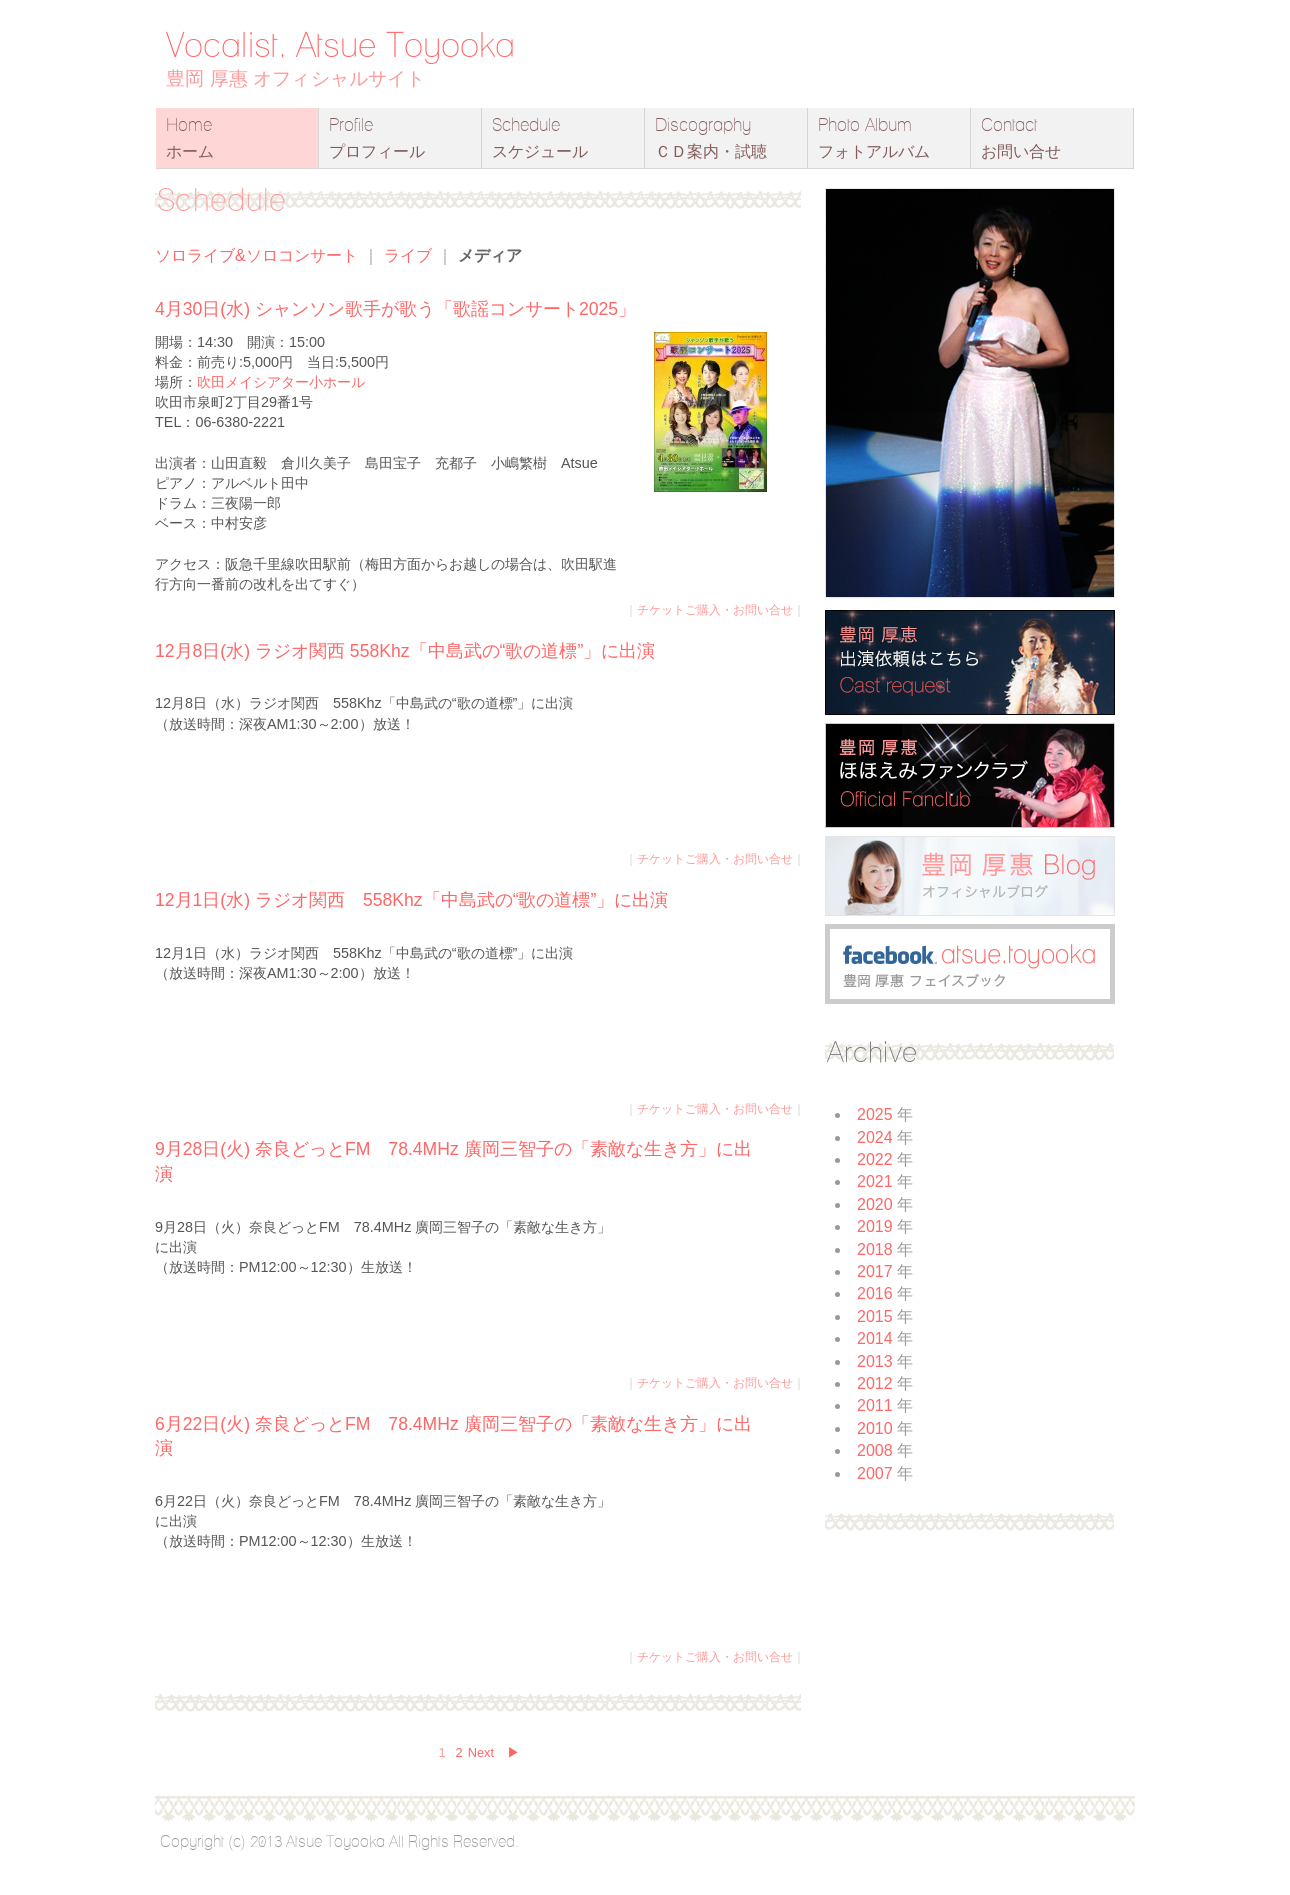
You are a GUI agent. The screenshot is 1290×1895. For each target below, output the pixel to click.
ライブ (408, 255)
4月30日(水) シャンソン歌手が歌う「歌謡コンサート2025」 (395, 309)
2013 (875, 1361)
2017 (875, 1271)
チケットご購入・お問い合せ (715, 610)
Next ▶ (494, 1752)
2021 (875, 1181)
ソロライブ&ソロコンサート (256, 255)
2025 (875, 1114)
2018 (875, 1249)
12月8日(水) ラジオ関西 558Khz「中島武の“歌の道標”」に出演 (405, 651)
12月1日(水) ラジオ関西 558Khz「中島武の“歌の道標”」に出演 (411, 900)
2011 (875, 1405)
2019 (875, 1226)
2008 (875, 1450)
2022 (875, 1159)
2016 (875, 1293)
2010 (875, 1428)
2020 (875, 1204)
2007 (875, 1473)
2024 (875, 1137)
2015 (875, 1316)
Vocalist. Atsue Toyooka (340, 44)
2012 (875, 1383)
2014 (875, 1338)
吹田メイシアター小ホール (281, 382)
